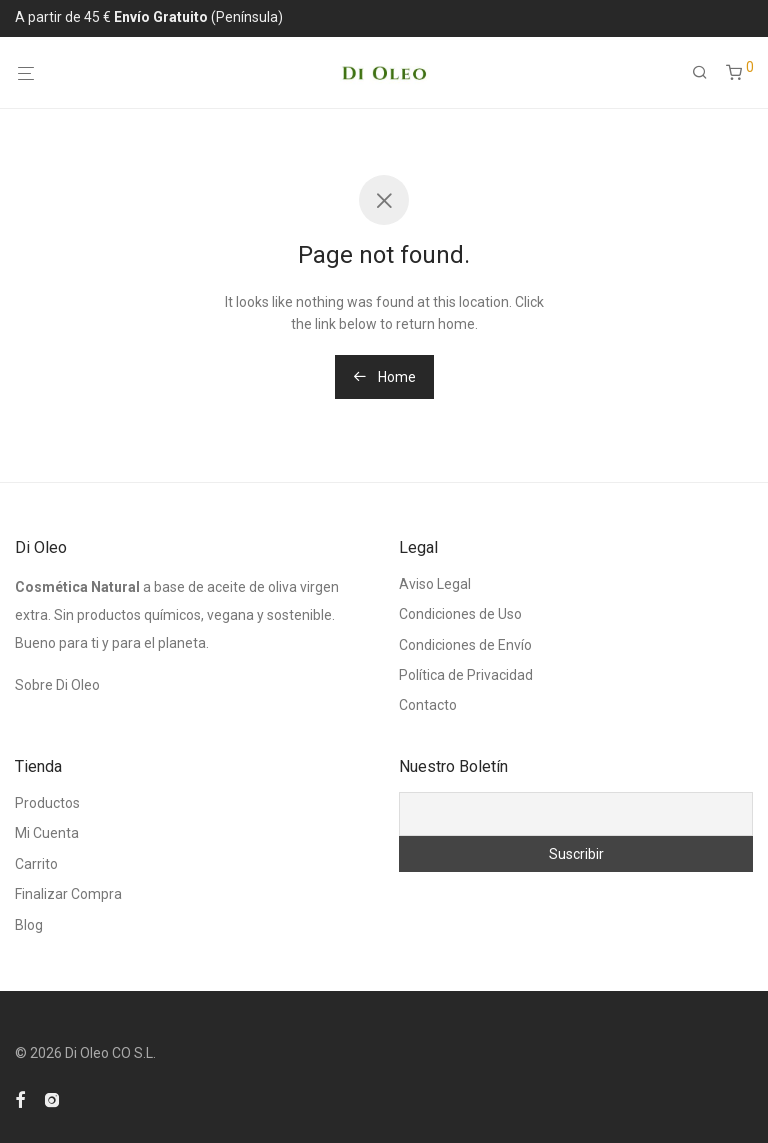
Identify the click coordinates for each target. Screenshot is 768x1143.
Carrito (36, 864)
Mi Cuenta (47, 833)
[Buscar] (707, 73)
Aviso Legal (435, 584)
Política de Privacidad (466, 675)
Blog (29, 925)
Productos (47, 803)
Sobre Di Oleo (57, 685)
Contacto (428, 705)
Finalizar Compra (68, 894)
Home (384, 377)
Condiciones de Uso (460, 614)
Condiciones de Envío (465, 645)
